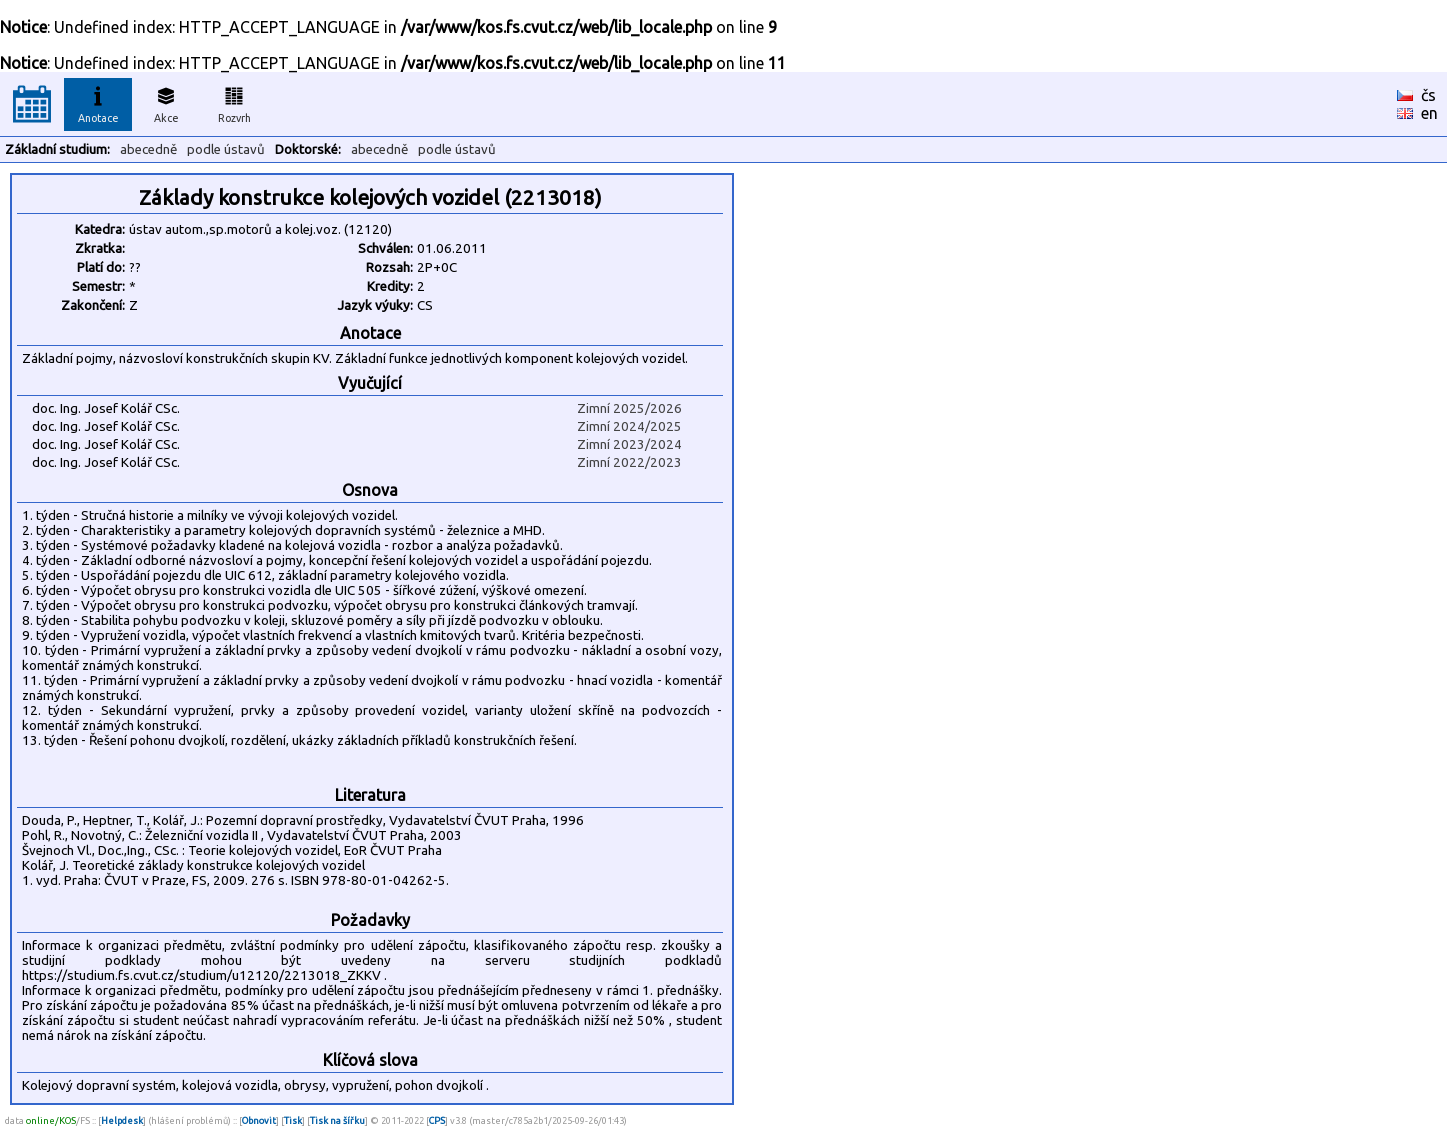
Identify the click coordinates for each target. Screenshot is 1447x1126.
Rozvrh (234, 102)
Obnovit (259, 1120)
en (1429, 113)
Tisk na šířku (337, 1120)
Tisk (293, 1120)
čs (1428, 95)
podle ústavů (226, 149)
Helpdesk (122, 1120)
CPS (437, 1120)
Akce (166, 102)
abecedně (148, 149)
